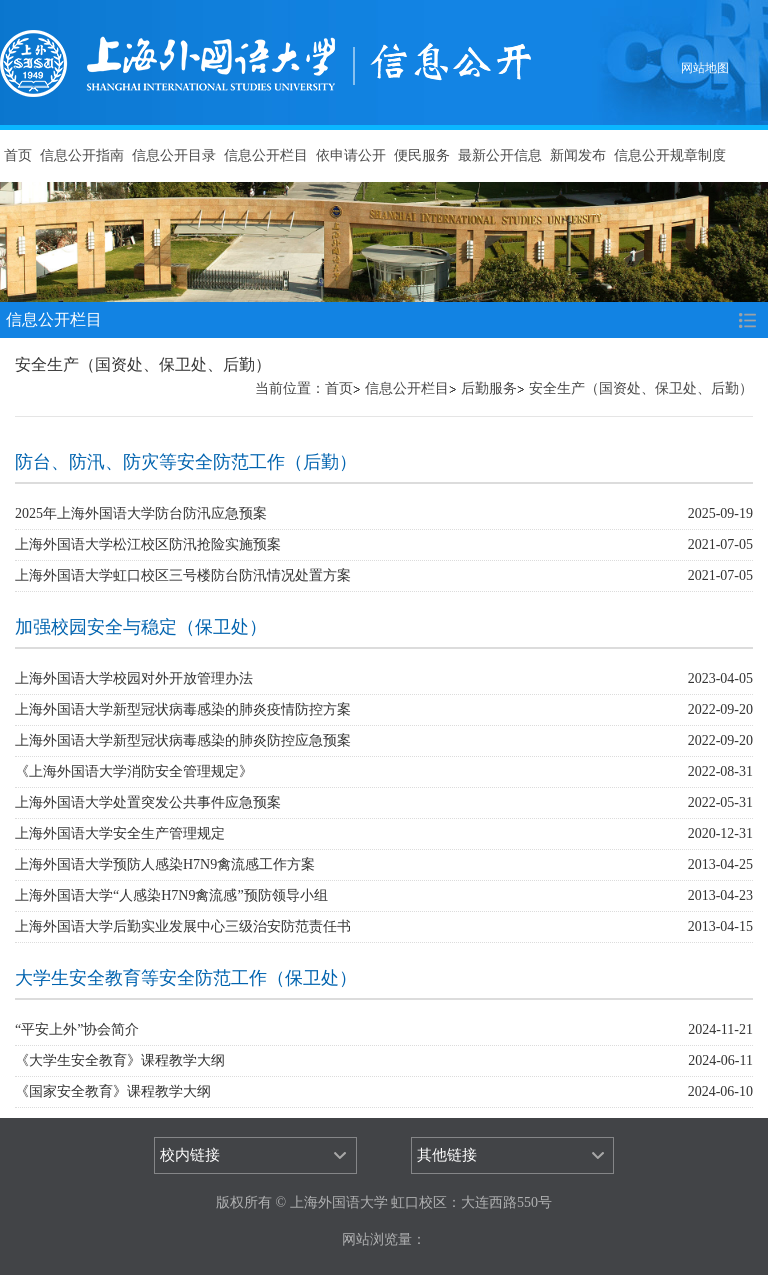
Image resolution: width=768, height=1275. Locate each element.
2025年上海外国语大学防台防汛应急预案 (141, 513)
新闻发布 (578, 155)
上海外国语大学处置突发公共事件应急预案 (148, 802)
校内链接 (190, 1155)
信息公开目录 (174, 155)
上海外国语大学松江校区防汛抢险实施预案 (148, 544)
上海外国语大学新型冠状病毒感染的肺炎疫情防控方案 (183, 709)
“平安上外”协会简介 (77, 1029)
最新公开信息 (500, 155)
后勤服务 (489, 388)
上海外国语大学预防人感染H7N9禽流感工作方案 (165, 864)
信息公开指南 (82, 155)
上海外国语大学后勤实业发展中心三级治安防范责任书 (183, 926)
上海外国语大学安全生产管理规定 (120, 833)
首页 (18, 155)
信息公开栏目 (266, 155)
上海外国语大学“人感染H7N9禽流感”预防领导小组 (171, 895)
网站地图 (705, 68)
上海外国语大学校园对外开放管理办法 (134, 678)
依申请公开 (351, 155)
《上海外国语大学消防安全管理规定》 (134, 771)
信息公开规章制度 (670, 155)
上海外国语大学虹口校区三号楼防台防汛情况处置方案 (183, 575)
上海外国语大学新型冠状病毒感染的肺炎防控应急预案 (183, 740)
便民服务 (422, 155)
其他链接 (447, 1155)
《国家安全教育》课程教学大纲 (113, 1091)
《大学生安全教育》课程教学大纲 (120, 1060)
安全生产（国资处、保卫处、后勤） (641, 388)
